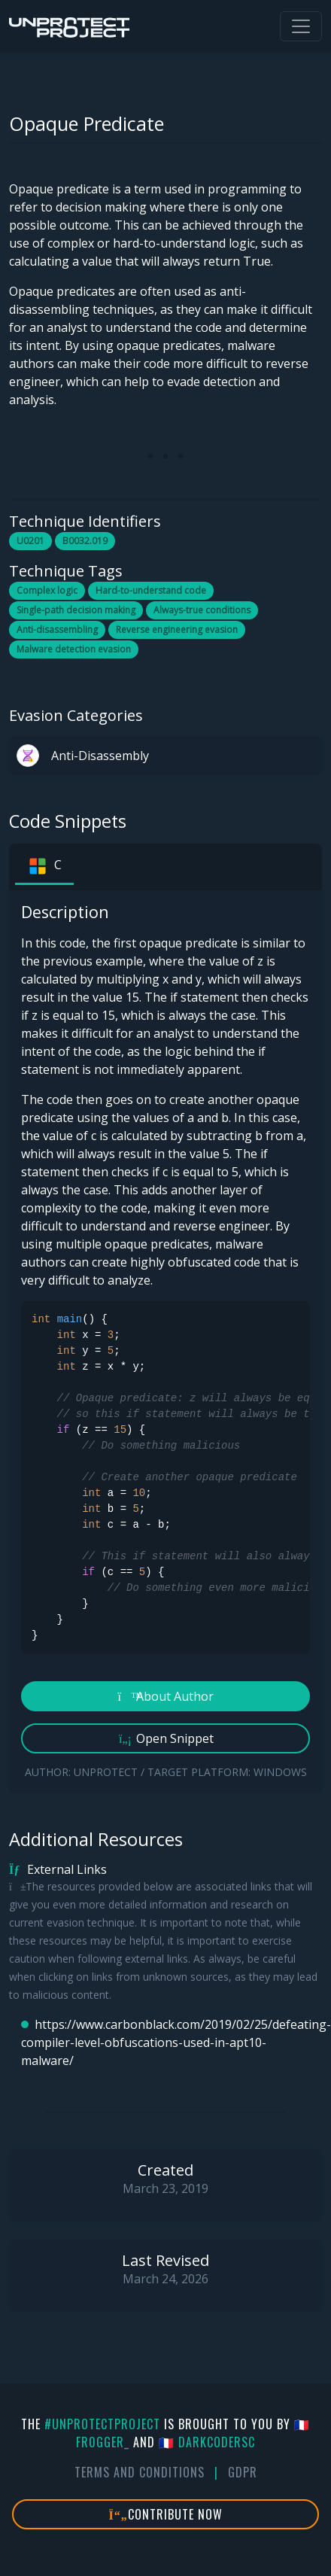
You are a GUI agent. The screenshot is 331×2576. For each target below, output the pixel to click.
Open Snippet (166, 1738)
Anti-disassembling (57, 629)
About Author (166, 1696)
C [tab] (44, 866)
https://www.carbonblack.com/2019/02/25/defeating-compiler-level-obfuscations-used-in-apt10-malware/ (171, 2042)
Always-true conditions (202, 610)
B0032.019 (85, 540)
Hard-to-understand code (151, 590)
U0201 (30, 540)
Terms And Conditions (139, 2472)
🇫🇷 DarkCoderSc (207, 2442)
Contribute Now (166, 2514)
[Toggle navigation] (301, 26)
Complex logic (47, 590)
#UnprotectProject (102, 2424)
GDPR (242, 2472)
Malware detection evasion (74, 649)
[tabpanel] (165, 1341)
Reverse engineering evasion (177, 629)
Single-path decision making (76, 610)
